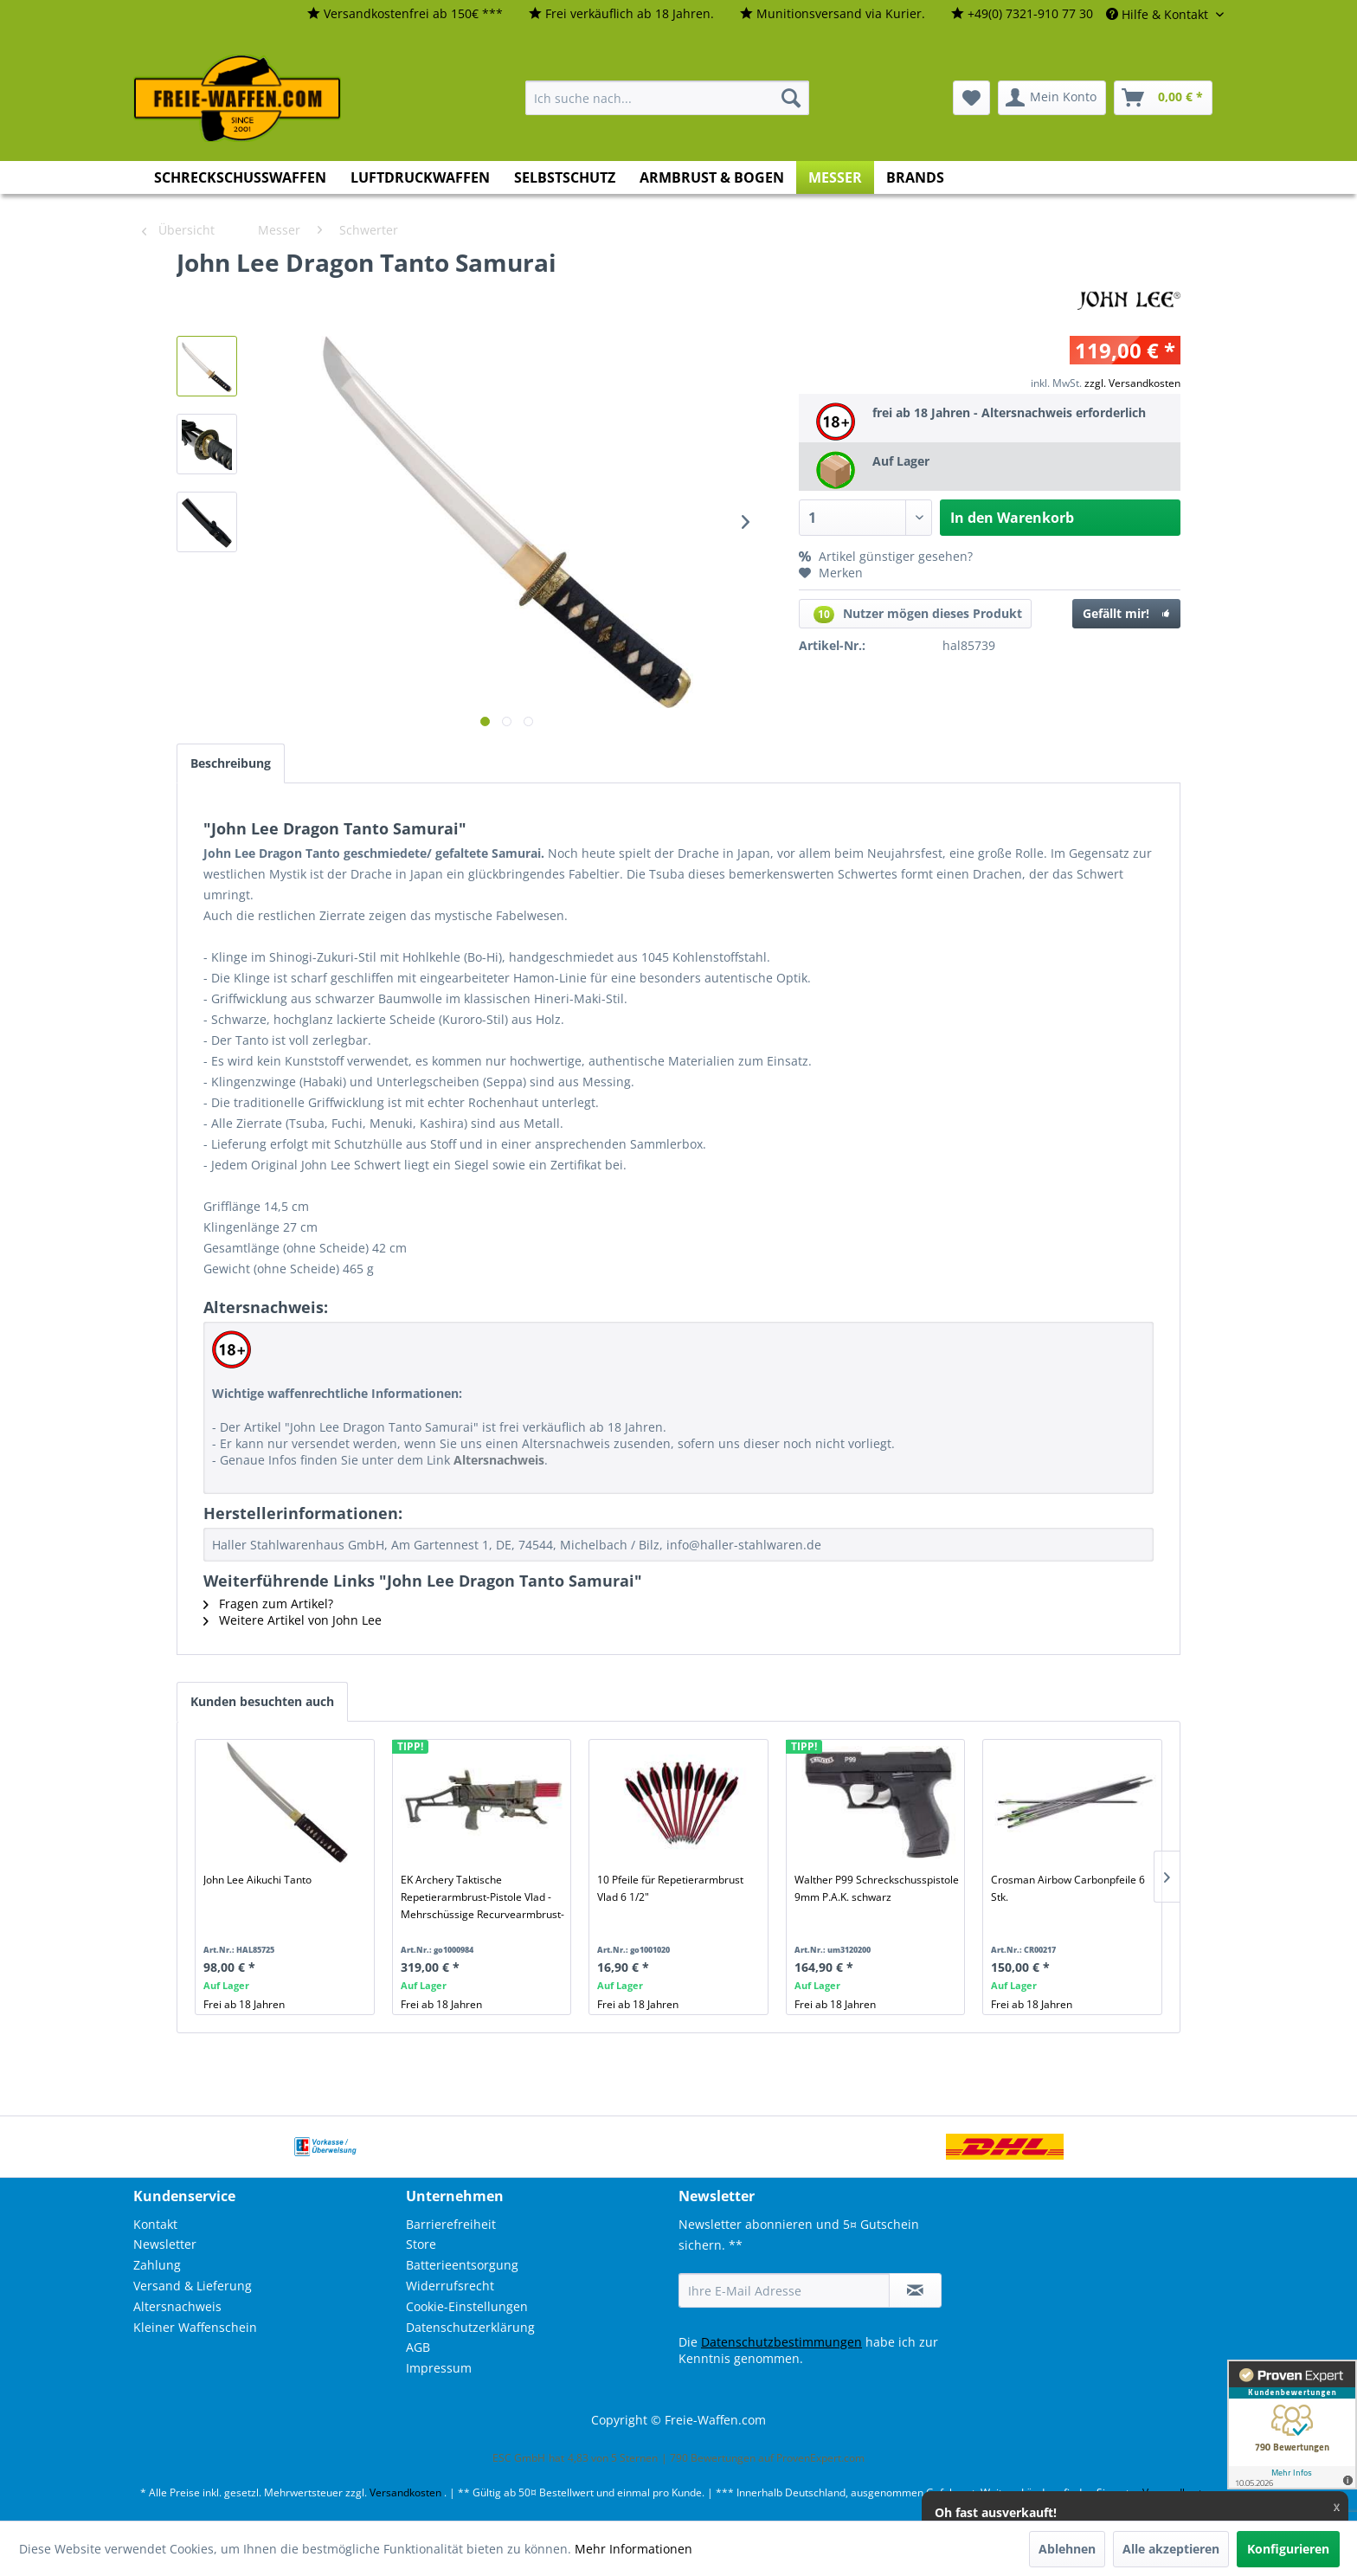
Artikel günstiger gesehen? (886, 556)
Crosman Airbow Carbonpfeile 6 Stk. (1068, 1888)
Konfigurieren (1288, 2549)
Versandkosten (405, 2492)
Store (421, 2244)
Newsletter (164, 2244)
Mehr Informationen (633, 2549)
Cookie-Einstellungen (467, 2306)
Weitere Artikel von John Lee (292, 1620)
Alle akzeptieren (1170, 2549)
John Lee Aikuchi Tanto (257, 1879)
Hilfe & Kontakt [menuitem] (1159, 14)
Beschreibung (230, 763)
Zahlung (157, 2265)
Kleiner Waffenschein (195, 2327)
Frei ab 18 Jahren (244, 2004)
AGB (418, 2347)
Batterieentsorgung (462, 2265)
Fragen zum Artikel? (268, 1603)
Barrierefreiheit (451, 2224)
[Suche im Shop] (667, 97)
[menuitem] (405, 14)
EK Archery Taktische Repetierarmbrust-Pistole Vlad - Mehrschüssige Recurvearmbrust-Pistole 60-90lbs (482, 1897)
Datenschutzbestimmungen (781, 2342)
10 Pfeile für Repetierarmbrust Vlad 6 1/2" (670, 1888)
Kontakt (155, 2224)
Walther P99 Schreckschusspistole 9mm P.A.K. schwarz (876, 1888)
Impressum (439, 2368)
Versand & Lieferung (192, 2285)
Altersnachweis (177, 2306)
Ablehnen (1067, 2549)
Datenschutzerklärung (470, 2327)
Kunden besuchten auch (262, 1701)
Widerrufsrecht (450, 2285)
